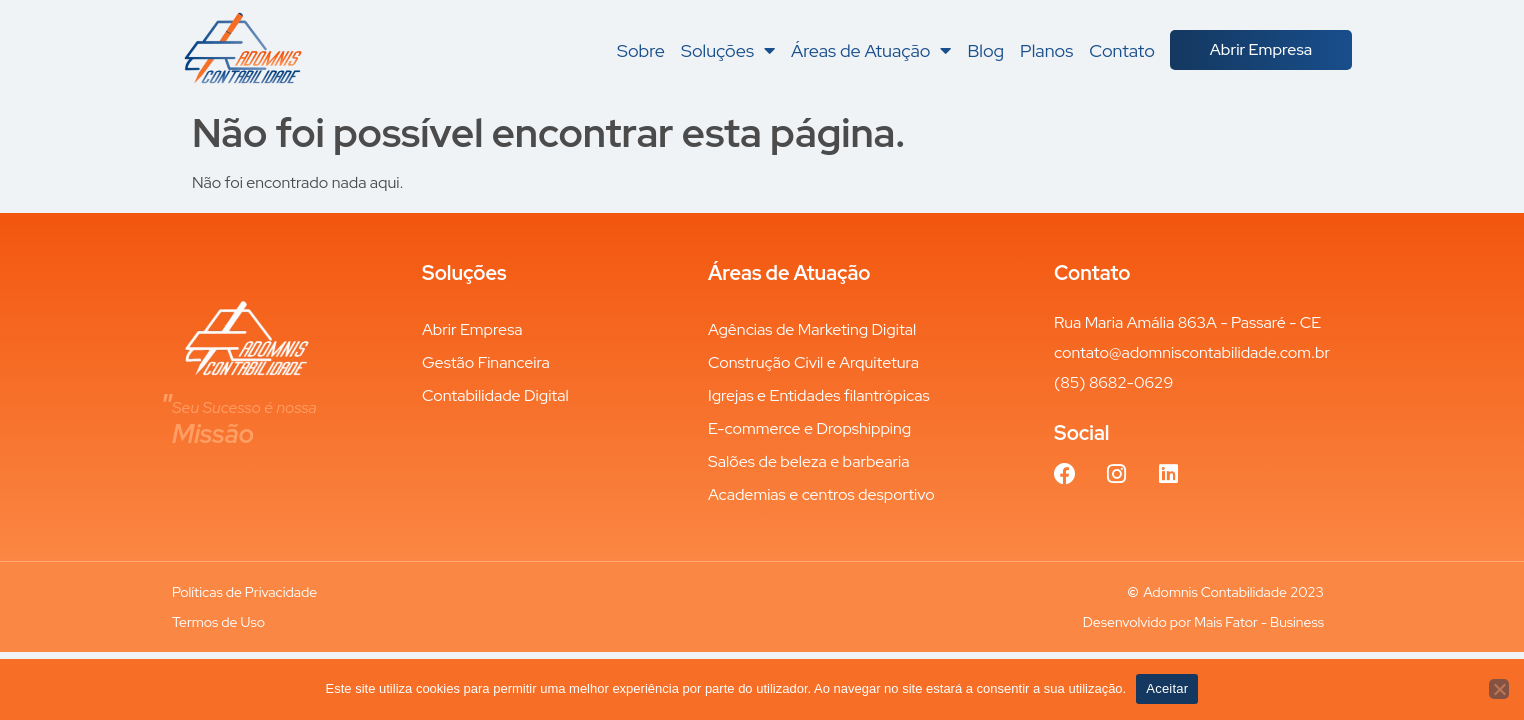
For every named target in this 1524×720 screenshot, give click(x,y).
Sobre (641, 50)
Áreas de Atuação (871, 50)
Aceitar (1167, 688)
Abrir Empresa (472, 329)
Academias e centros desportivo (821, 494)
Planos (1046, 50)
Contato (1122, 50)
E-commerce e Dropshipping (809, 428)
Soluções (728, 50)
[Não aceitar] (1499, 689)
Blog (985, 50)
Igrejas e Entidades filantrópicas (819, 395)
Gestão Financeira (486, 362)
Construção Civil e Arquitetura (813, 362)
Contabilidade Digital (495, 395)
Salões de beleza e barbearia (808, 461)
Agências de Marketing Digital (812, 329)
